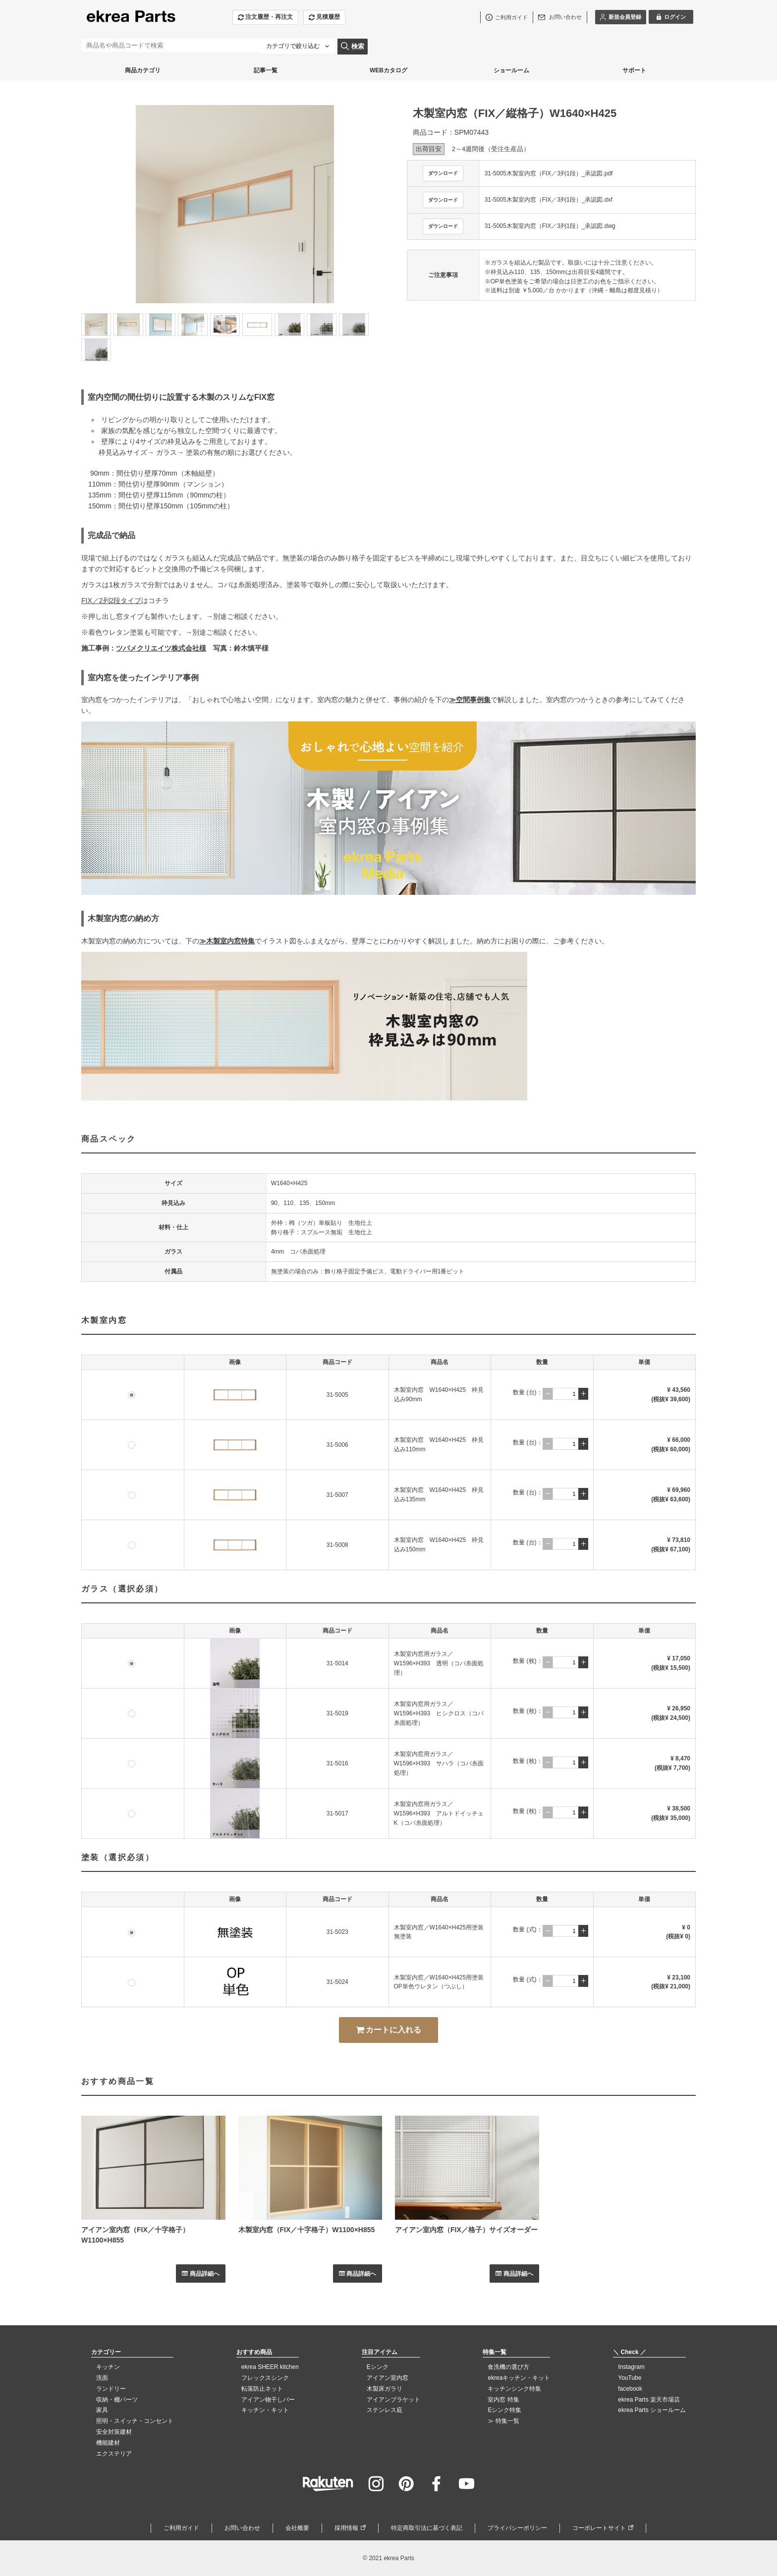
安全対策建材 (114, 2431)
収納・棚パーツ (117, 2399)
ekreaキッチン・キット (519, 2377)
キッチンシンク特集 (514, 2388)
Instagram (631, 2366)
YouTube (629, 2377)
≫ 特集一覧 (503, 2420)
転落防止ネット (262, 2388)
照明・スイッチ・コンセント (134, 2420)
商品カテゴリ (143, 70)
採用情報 (346, 2527)
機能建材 (108, 2442)
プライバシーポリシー (517, 2527)
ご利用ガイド (181, 2527)
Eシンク (377, 2366)
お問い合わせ (242, 2527)
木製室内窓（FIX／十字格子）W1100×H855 (306, 2230)
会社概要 (297, 2527)
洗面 (102, 2377)
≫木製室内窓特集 (227, 941)
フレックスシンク (265, 2377)
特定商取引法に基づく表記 (426, 2527)
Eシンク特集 (504, 2410)
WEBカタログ (388, 70)
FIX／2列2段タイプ (111, 600)
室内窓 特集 (503, 2399)
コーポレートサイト (599, 2527)
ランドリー (111, 2388)
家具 (102, 2410)
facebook (630, 2388)
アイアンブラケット (393, 2399)
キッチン (108, 2366)
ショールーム (511, 70)
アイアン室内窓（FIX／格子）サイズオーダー (466, 2230)
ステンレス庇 (384, 2410)
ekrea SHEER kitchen (270, 2366)
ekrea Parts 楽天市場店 (649, 2399)
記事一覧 (266, 70)
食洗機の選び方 (508, 2366)
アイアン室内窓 (387, 2377)
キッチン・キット (265, 2410)
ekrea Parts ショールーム (652, 2410)
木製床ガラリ (384, 2388)
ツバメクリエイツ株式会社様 (161, 648)
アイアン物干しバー (268, 2399)
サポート (634, 70)
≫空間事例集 (470, 700)
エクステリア (114, 2453)
